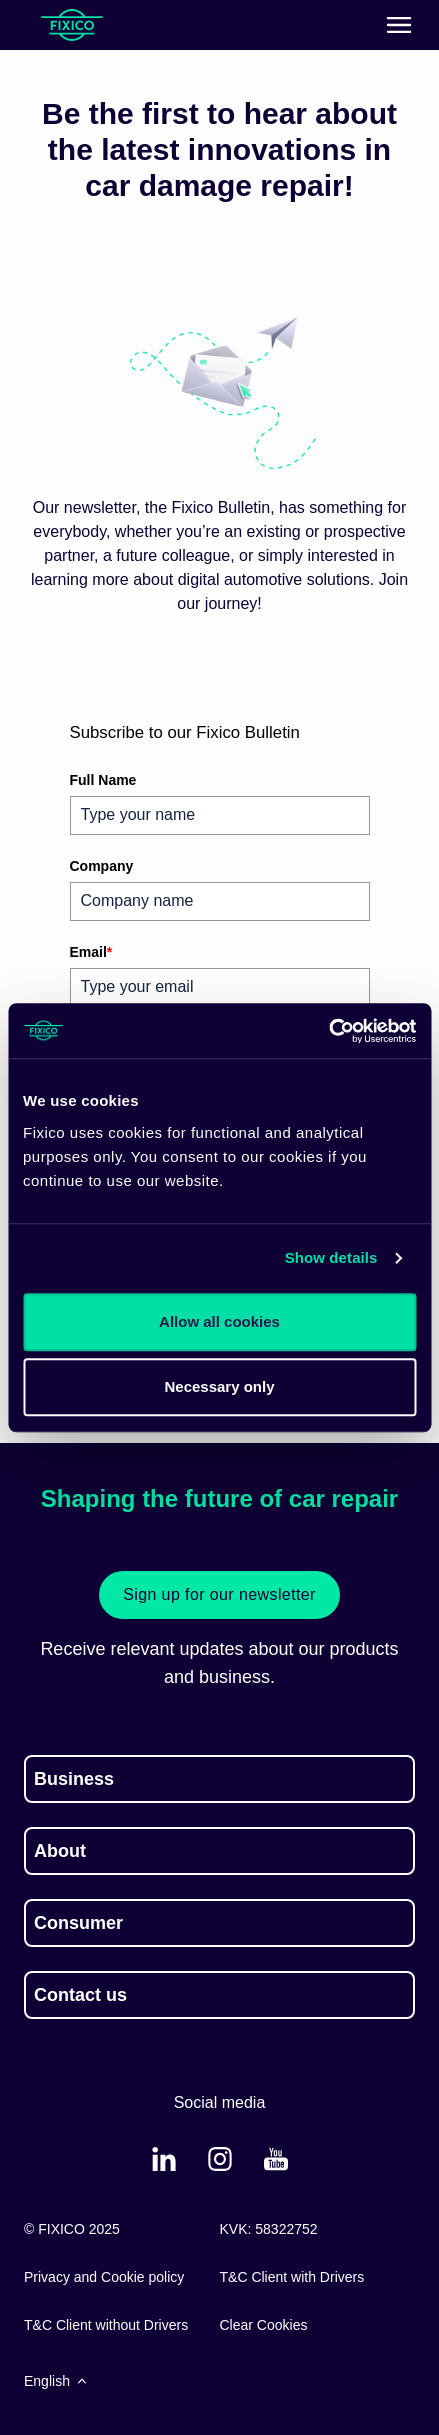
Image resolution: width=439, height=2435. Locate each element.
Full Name (103, 780)
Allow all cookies (219, 1321)
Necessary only (219, 1386)
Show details (331, 1257)
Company (102, 866)
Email (91, 952)
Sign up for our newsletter (219, 1594)
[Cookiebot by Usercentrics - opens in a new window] (328, 1031)
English (57, 2381)
